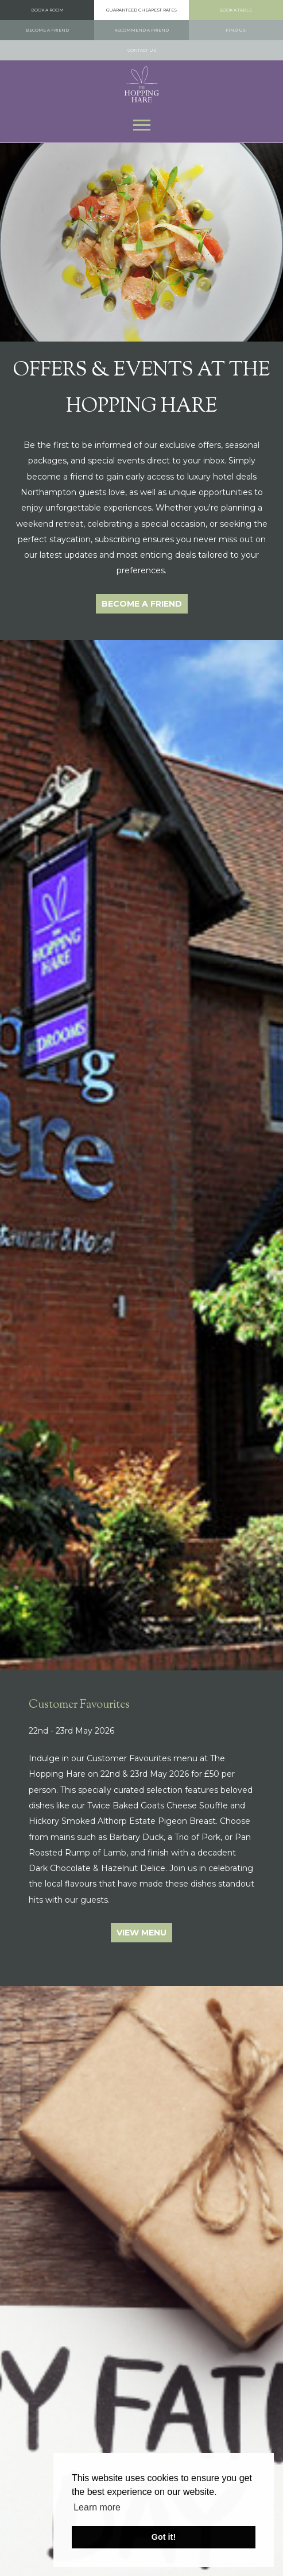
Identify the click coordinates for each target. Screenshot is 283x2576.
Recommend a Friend (141, 30)
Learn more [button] (97, 2507)
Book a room (47, 10)
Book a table (235, 10)
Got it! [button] (164, 2537)
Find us (236, 30)
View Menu (141, 1932)
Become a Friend (47, 30)
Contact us (141, 50)
